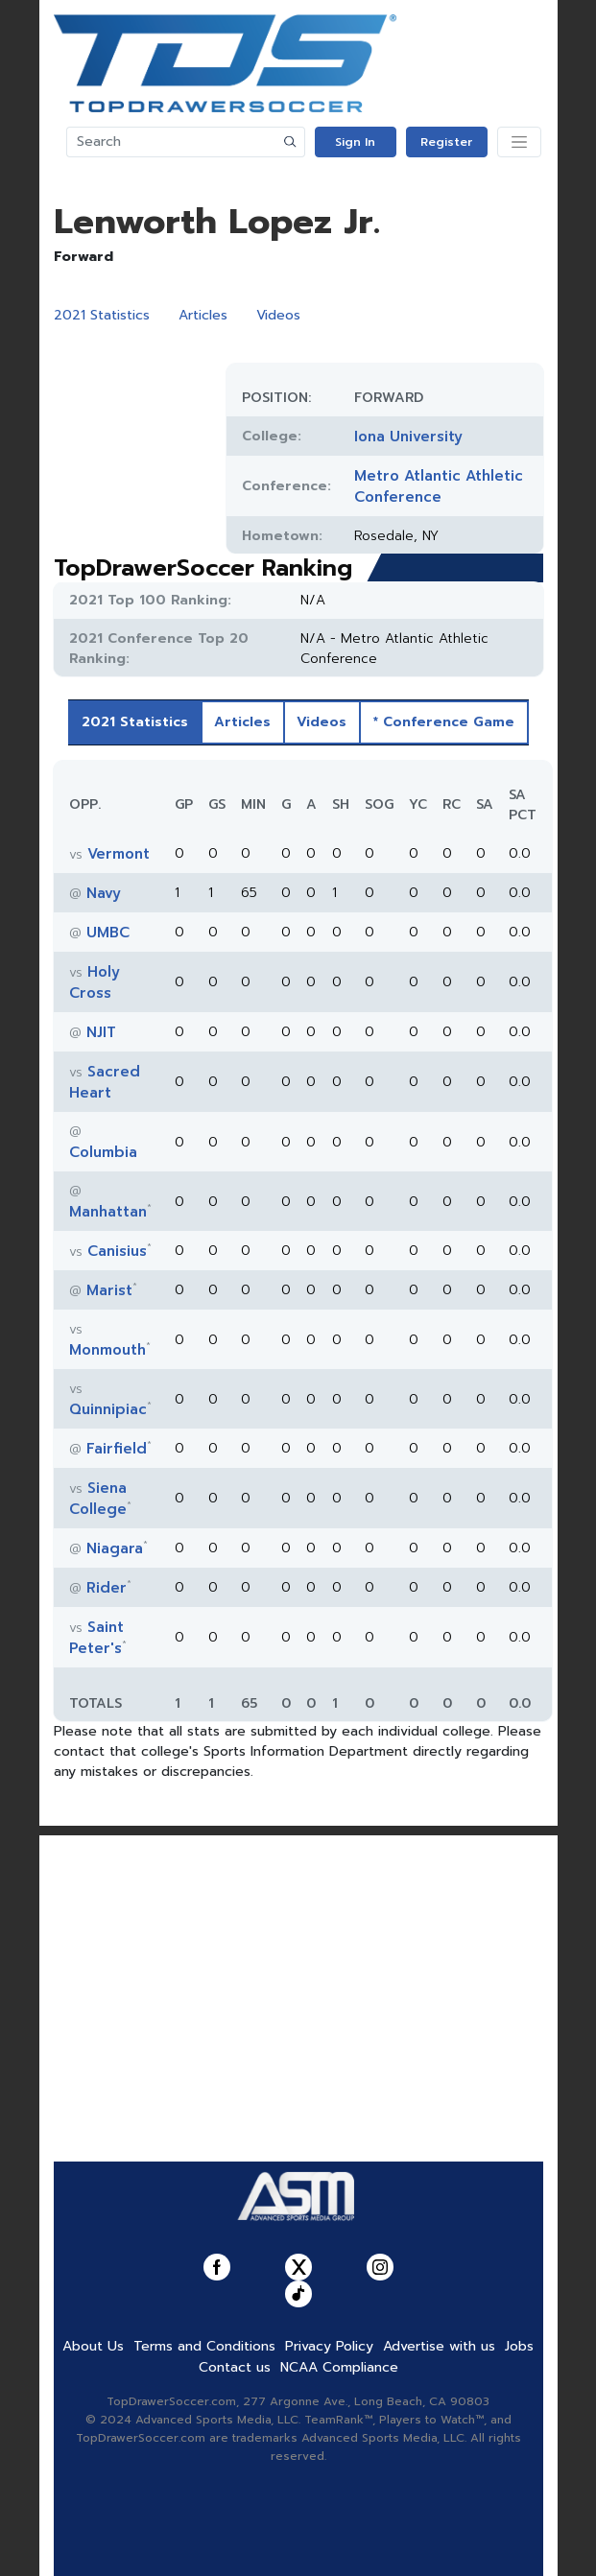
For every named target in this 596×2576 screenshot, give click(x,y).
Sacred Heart (104, 1082)
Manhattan (108, 1211)
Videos (278, 315)
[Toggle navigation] (519, 142)
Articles (203, 315)
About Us (93, 2346)
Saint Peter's (96, 1638)
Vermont (118, 853)
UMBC (108, 932)
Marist (109, 1290)
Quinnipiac (108, 1409)
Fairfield (116, 1448)
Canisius (117, 1251)
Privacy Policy (329, 2346)
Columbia (103, 1152)
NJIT (101, 1032)
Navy (103, 893)
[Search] (171, 142)
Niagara (114, 1548)
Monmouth (107, 1349)
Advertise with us (439, 2346)
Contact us (235, 2367)
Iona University (408, 436)
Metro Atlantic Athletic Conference (438, 486)
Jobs (519, 2346)
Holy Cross (94, 982)
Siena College (98, 1498)
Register (446, 142)
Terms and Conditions (204, 2346)
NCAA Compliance (339, 2367)
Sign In (355, 142)
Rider (106, 1587)
